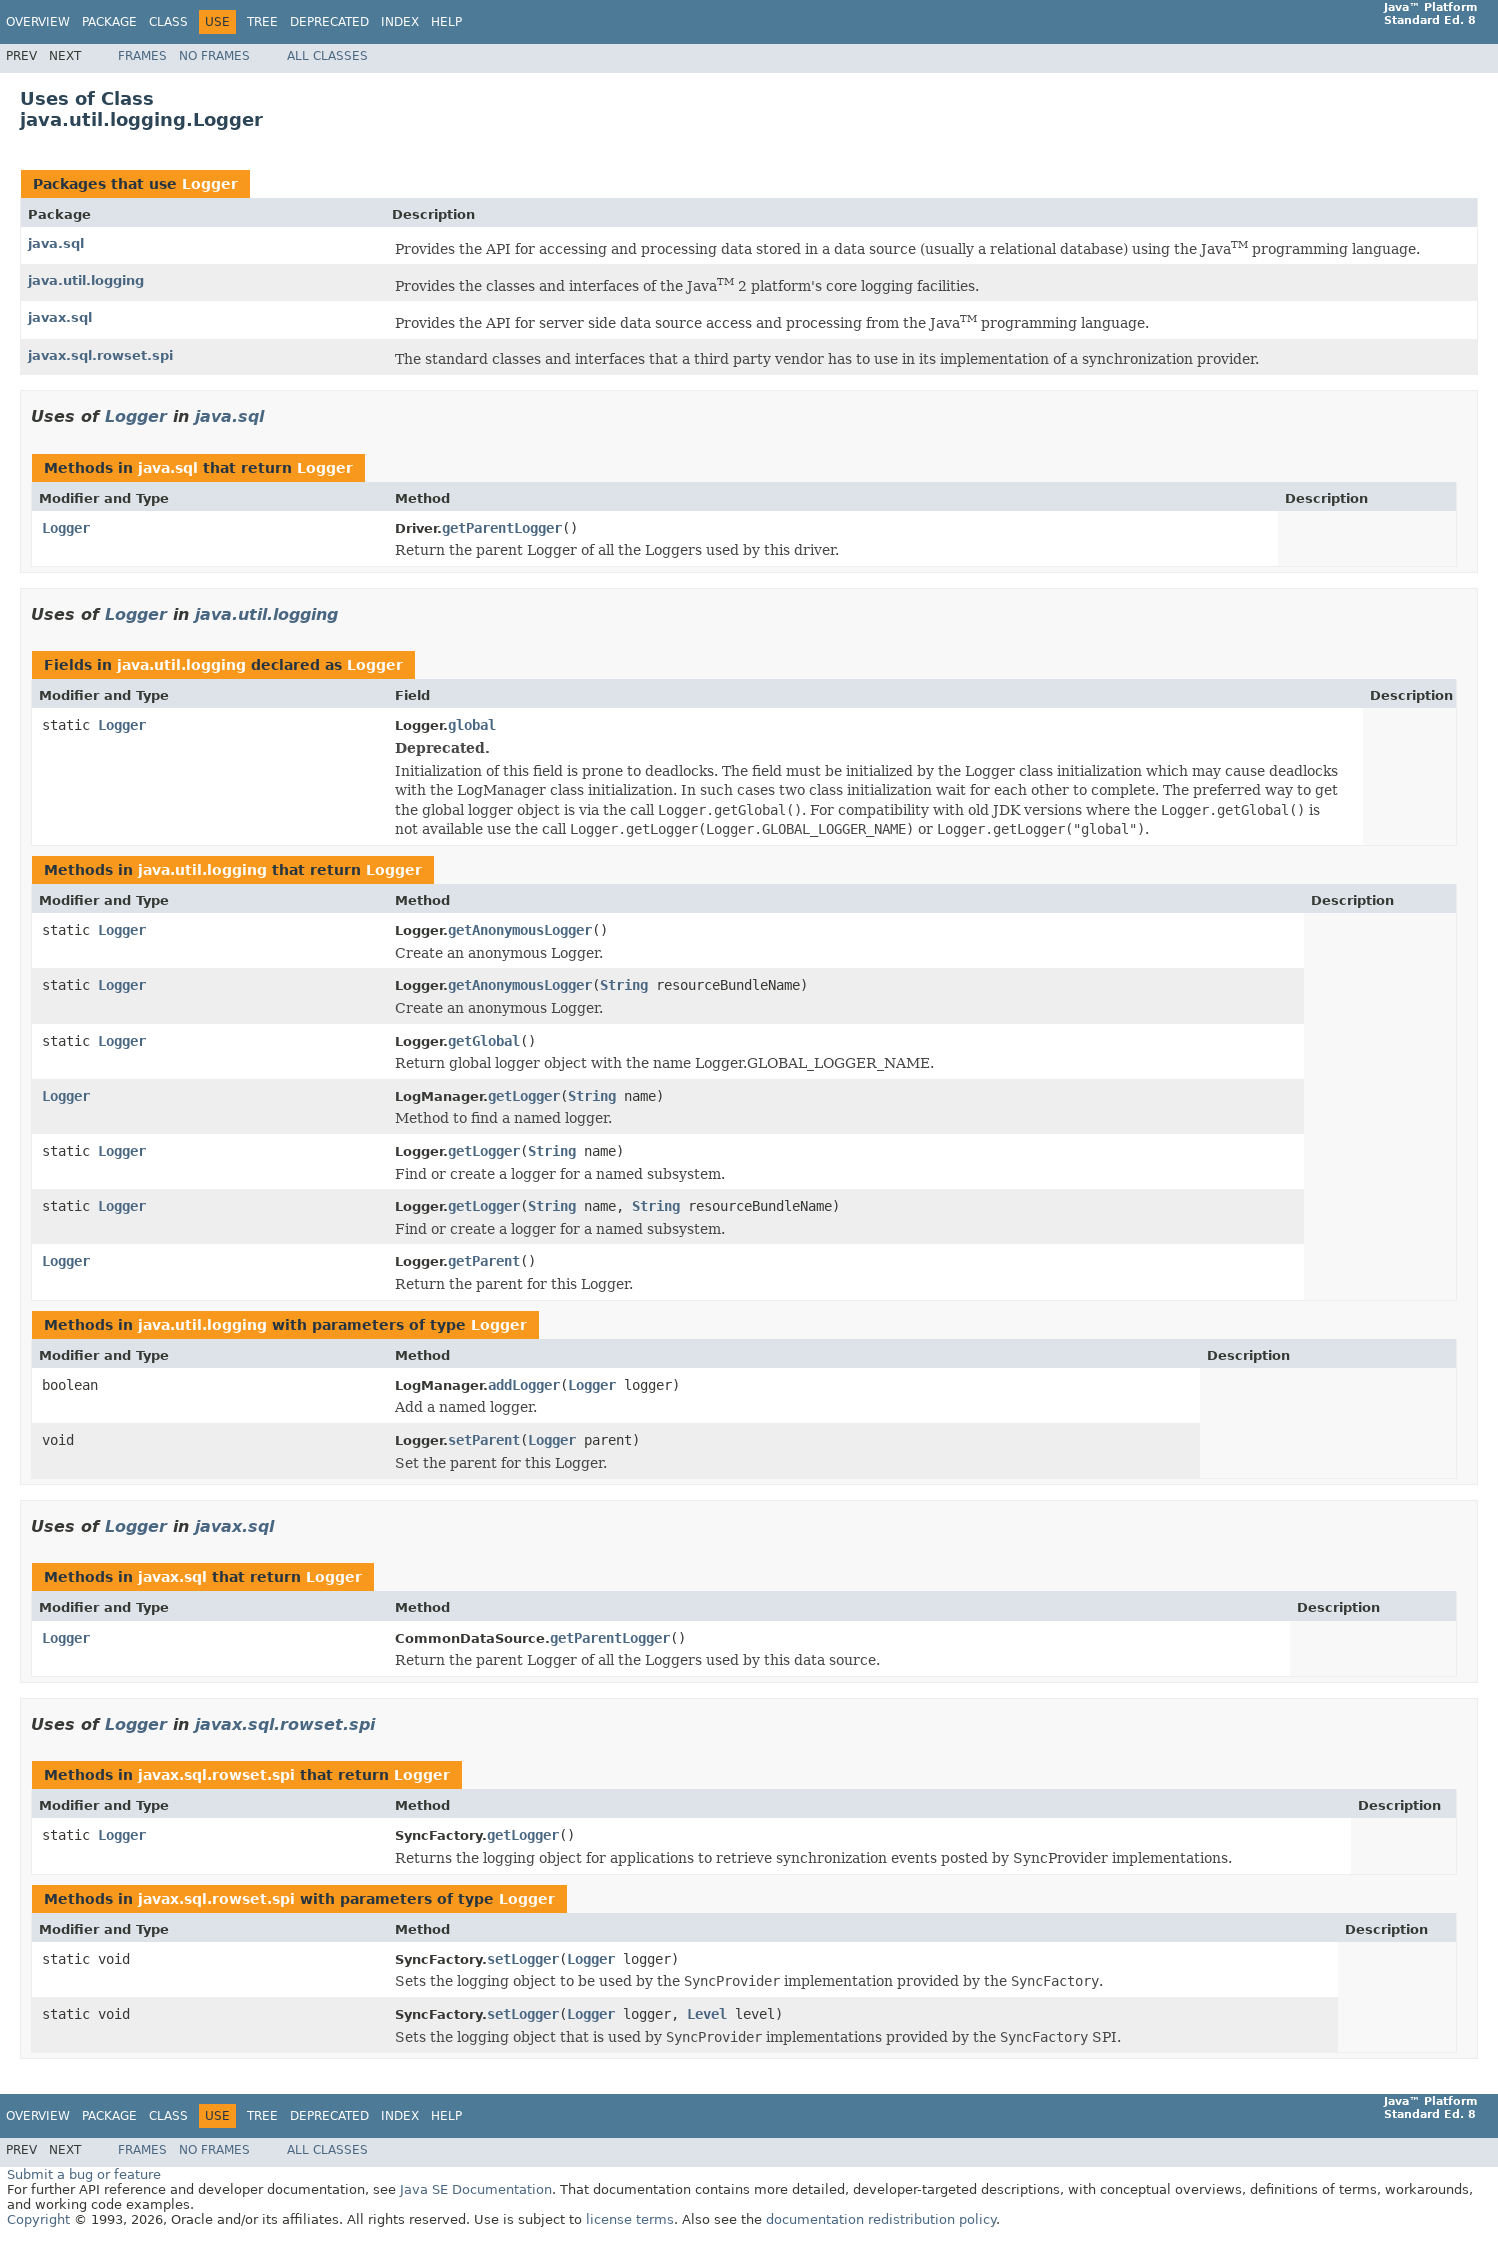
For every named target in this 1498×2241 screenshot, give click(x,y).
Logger (210, 184)
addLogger (524, 1385)
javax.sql (60, 317)
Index (400, 22)
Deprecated (329, 22)
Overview (38, 22)
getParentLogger (502, 528)
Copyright (38, 2219)
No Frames (214, 56)
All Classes (327, 56)
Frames (142, 56)
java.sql (56, 243)
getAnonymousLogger (520, 930)
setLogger (523, 1959)
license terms (630, 2219)
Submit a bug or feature (84, 2174)
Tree (262, 22)
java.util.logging (86, 280)
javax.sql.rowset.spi (100, 355)
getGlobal (484, 1041)
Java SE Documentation (476, 2189)
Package (109, 22)
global (472, 725)
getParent (484, 1261)
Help (446, 22)
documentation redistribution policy (881, 2219)
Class (168, 22)
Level (707, 2014)
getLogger (524, 1096)
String (624, 985)
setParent (484, 1440)
